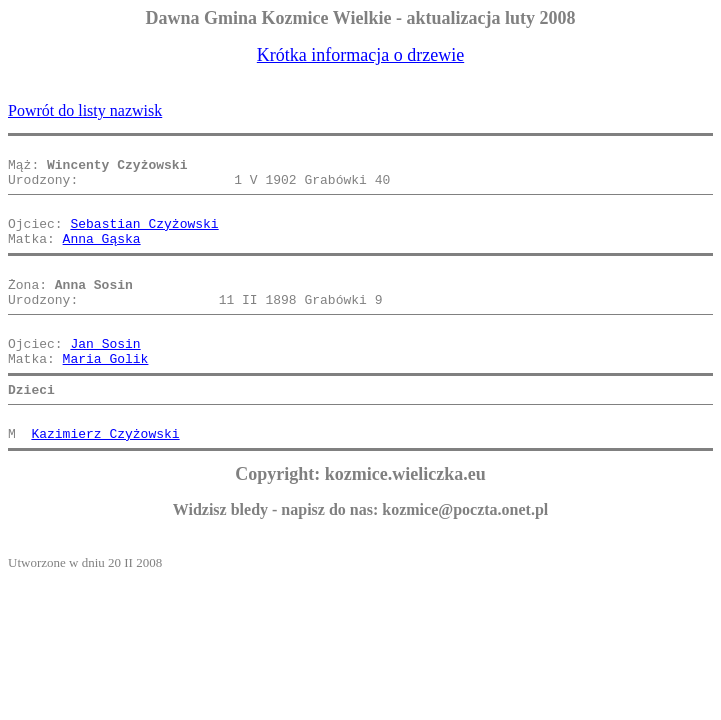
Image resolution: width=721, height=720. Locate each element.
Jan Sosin (105, 376)
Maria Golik (106, 394)
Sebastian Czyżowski (144, 238)
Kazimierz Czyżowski (105, 478)
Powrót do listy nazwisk (85, 110)
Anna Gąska (102, 256)
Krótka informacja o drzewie (360, 55)
